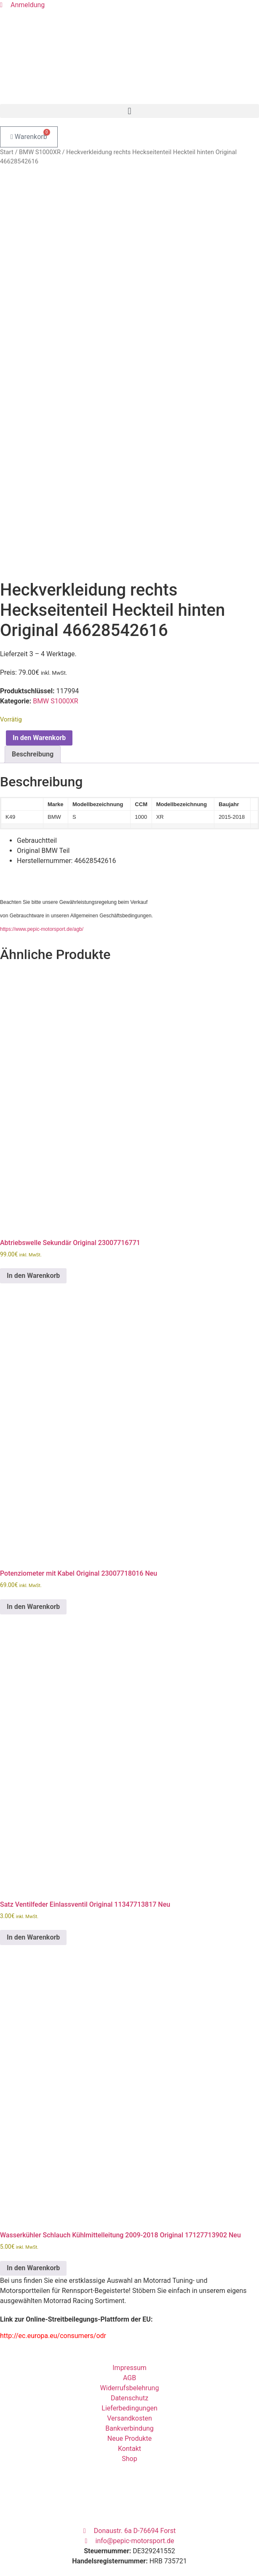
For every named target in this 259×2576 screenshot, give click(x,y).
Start (6, 152)
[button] (129, 111)
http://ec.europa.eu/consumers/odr (53, 2257)
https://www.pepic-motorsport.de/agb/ (41, 850)
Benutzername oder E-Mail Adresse (52, 2521)
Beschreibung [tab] (32, 675)
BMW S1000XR (40, 152)
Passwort (14, 2549)
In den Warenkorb (39, 659)
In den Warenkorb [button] (33, 1197)
